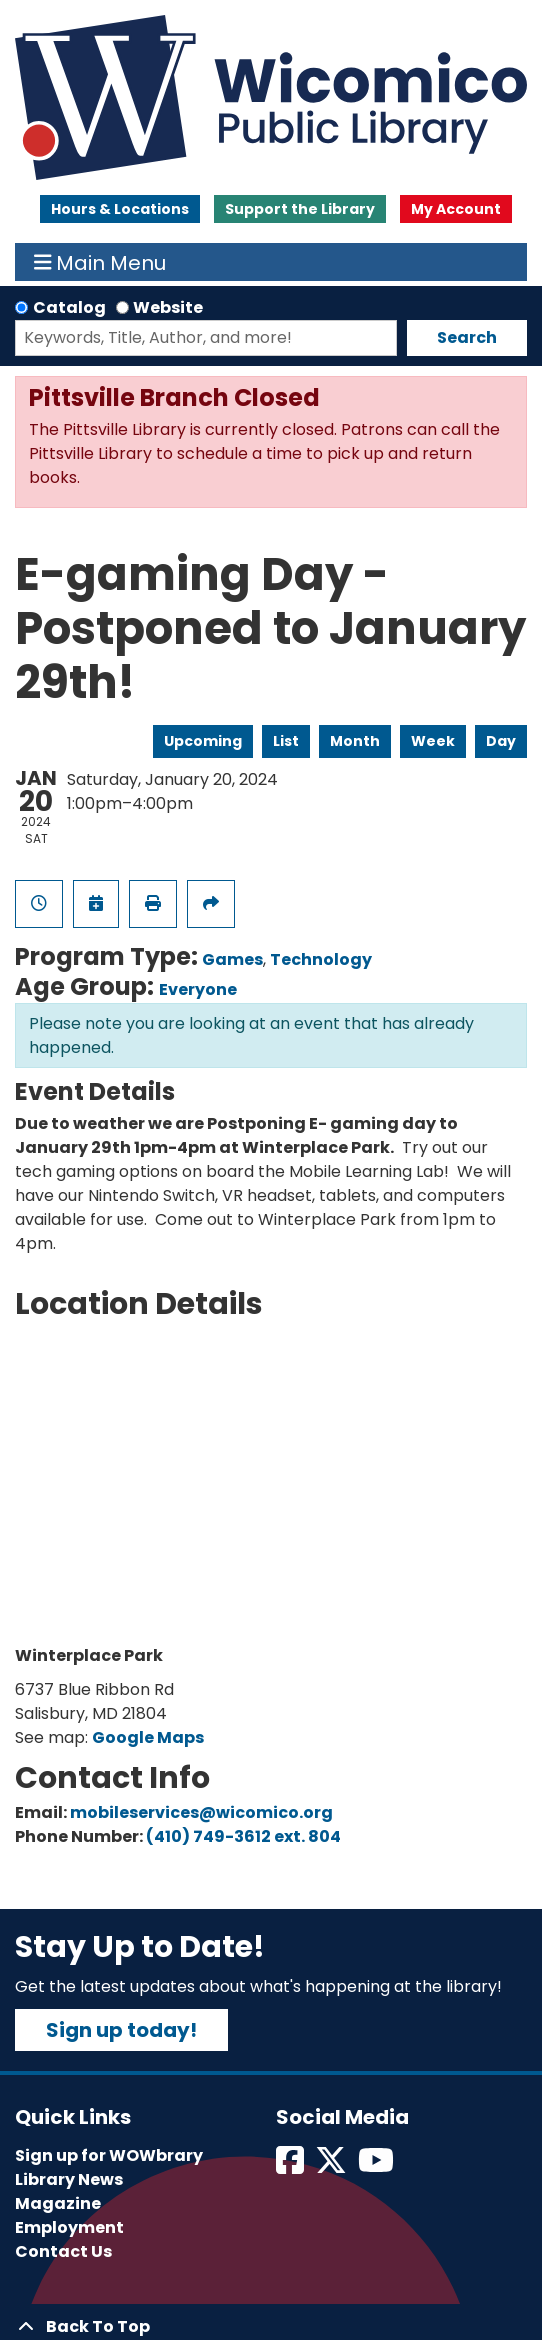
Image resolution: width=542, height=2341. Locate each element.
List (286, 741)
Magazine (58, 2203)
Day (501, 741)
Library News (69, 2179)
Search (467, 337)
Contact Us (63, 2251)
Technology (321, 959)
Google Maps (148, 1737)
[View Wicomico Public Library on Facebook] (291, 2166)
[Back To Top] (271, 2327)
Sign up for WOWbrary (109, 2155)
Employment (69, 2227)
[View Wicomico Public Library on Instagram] (377, 2166)
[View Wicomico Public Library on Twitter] (332, 2166)
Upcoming (203, 741)
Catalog (69, 307)
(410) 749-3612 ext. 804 (243, 1836)
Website (168, 307)
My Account (456, 209)
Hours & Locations (120, 209)
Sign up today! (121, 2030)
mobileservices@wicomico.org (201, 1812)
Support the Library (300, 209)
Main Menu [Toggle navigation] (100, 262)
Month (355, 741)
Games (232, 959)
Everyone (198, 989)
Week (433, 741)
